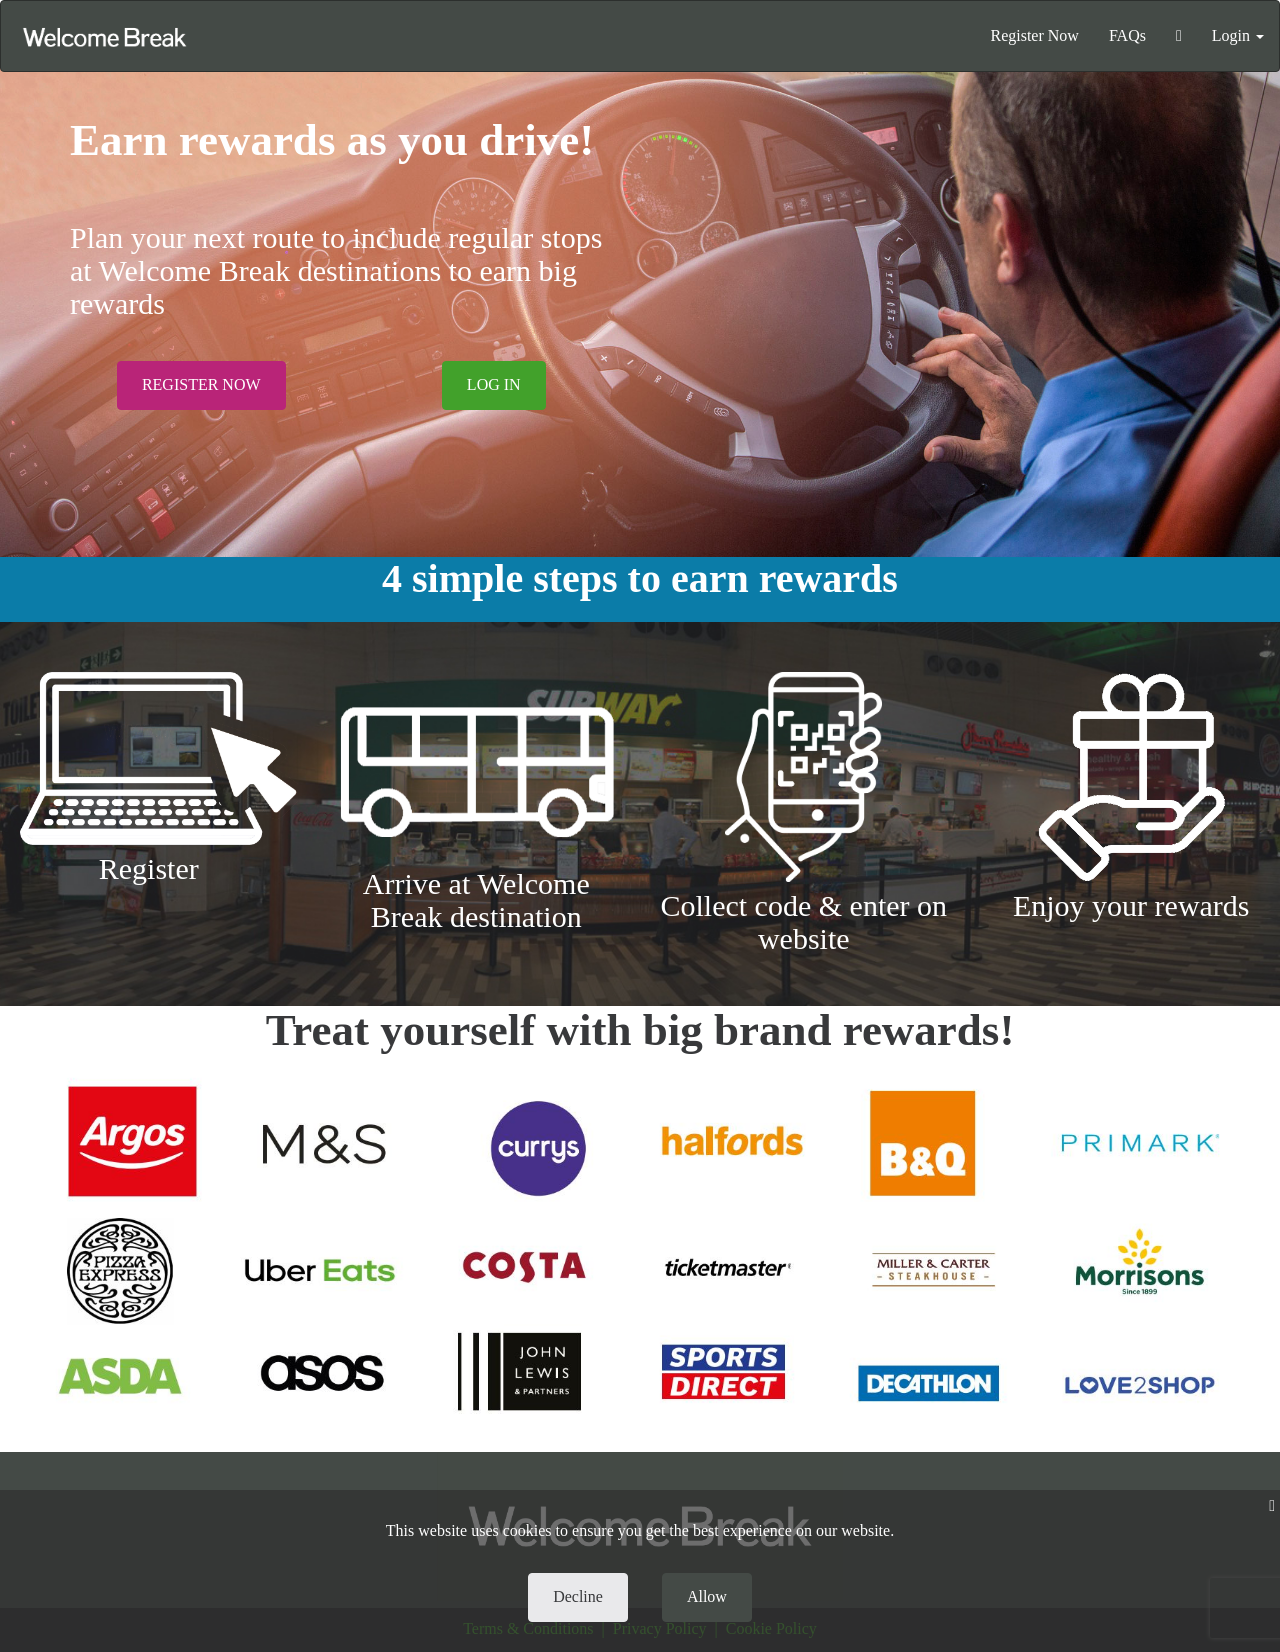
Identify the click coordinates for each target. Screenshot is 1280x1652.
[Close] (1272, 1506)
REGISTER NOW (201, 384)
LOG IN (494, 384)
